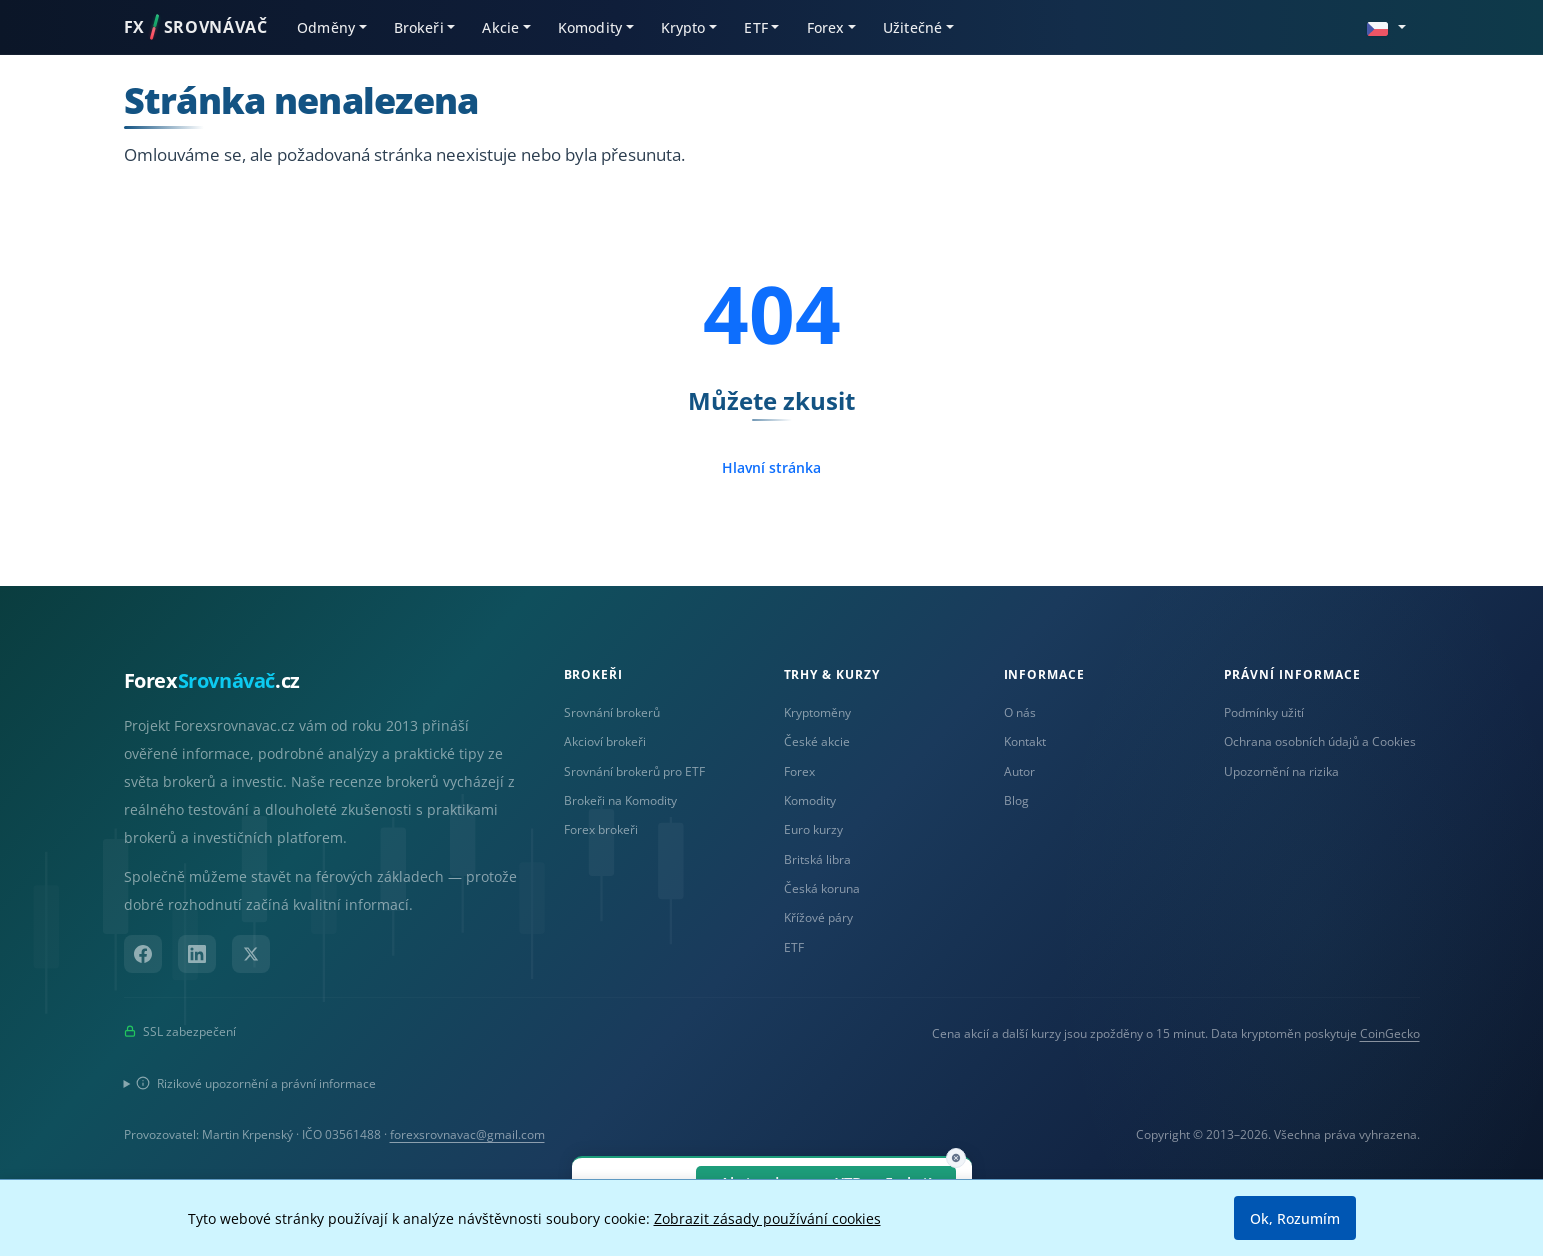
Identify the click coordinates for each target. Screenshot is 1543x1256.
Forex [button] (826, 27)
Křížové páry (818, 917)
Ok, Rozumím (1295, 1218)
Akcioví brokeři (605, 741)
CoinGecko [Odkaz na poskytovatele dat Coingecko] (1390, 1033)
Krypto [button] (683, 27)
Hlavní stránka (771, 467)
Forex (799, 771)
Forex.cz (212, 680)
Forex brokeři (601, 829)
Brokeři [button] (419, 27)
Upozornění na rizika (1281, 771)
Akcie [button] (500, 27)
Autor (1019, 771)
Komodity (810, 800)
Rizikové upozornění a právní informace (256, 1083)
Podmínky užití (1264, 712)
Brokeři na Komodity (620, 800)
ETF (794, 947)
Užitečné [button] (912, 27)
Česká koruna (822, 888)
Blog (1016, 800)
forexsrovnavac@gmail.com (467, 1134)
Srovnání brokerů (612, 712)
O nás (1020, 712)
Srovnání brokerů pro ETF (634, 771)
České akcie (817, 741)
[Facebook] (143, 954)
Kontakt (1025, 741)
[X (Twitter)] (251, 954)
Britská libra (817, 859)
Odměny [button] (326, 27)
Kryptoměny (817, 712)
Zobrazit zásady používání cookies (767, 1218)
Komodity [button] (590, 27)
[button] (1386, 26)
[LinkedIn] (197, 954)
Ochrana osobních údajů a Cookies (1320, 741)
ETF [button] (755, 27)
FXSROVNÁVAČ (196, 27)
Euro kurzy (813, 829)
